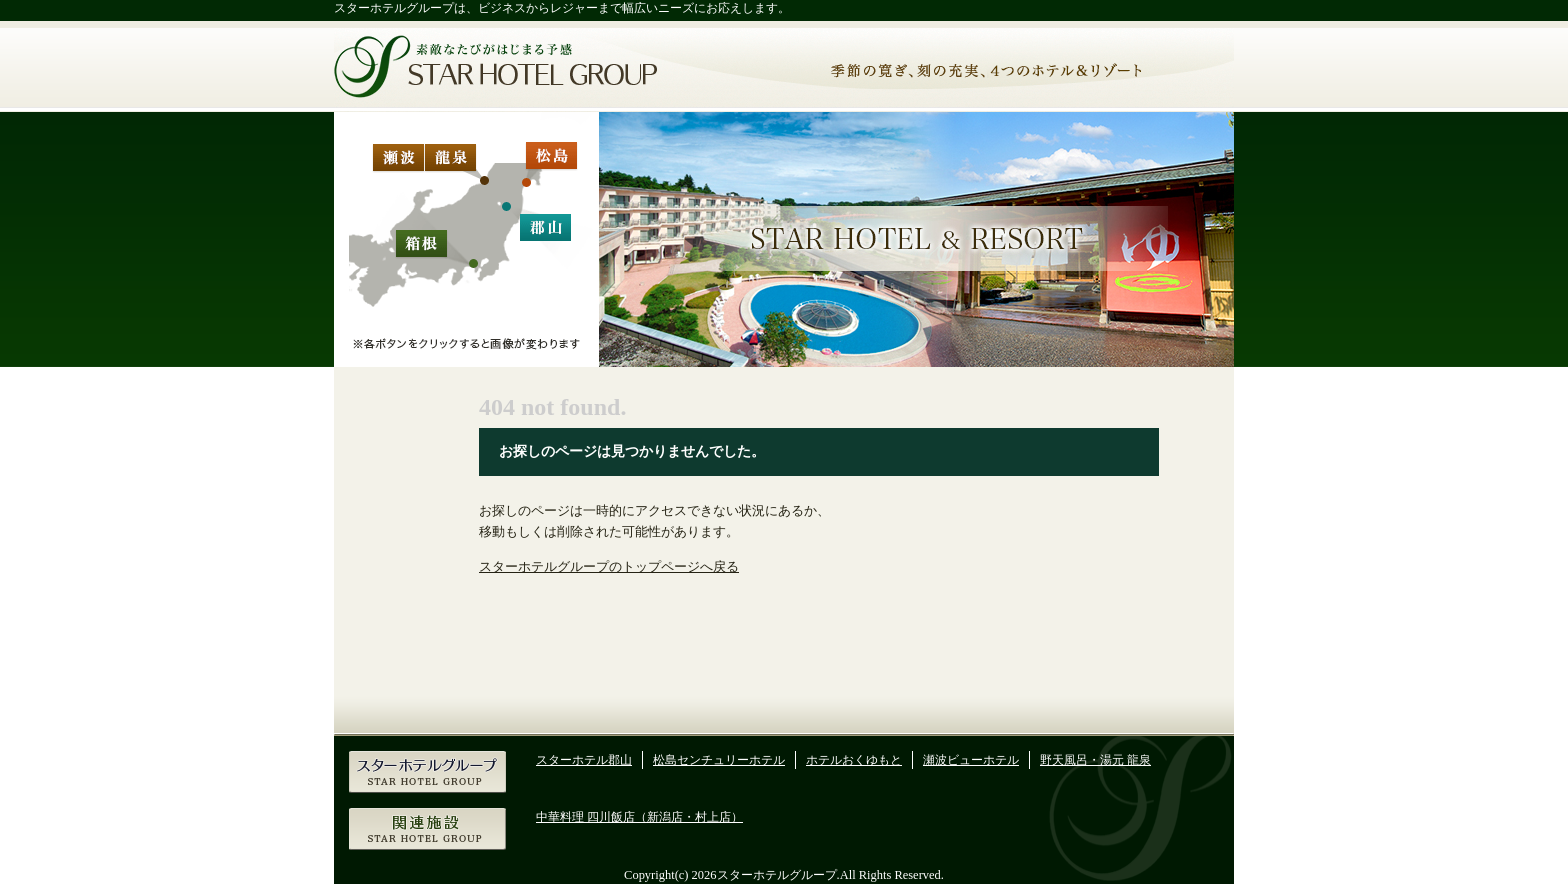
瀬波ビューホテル (971, 760)
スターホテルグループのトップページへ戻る (609, 567)
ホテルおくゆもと (854, 760)
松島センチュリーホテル (719, 760)
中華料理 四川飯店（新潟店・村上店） (639, 817)
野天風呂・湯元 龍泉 (1095, 760)
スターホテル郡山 (584, 760)
